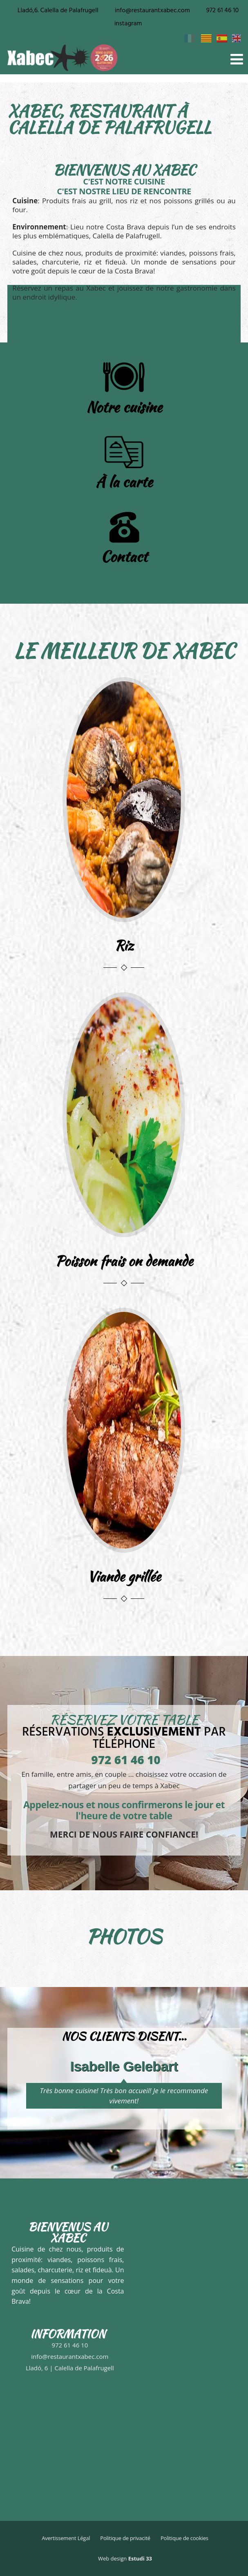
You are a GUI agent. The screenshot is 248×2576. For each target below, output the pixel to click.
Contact (124, 556)
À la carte (124, 481)
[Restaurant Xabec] (67, 2435)
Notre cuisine (124, 407)
